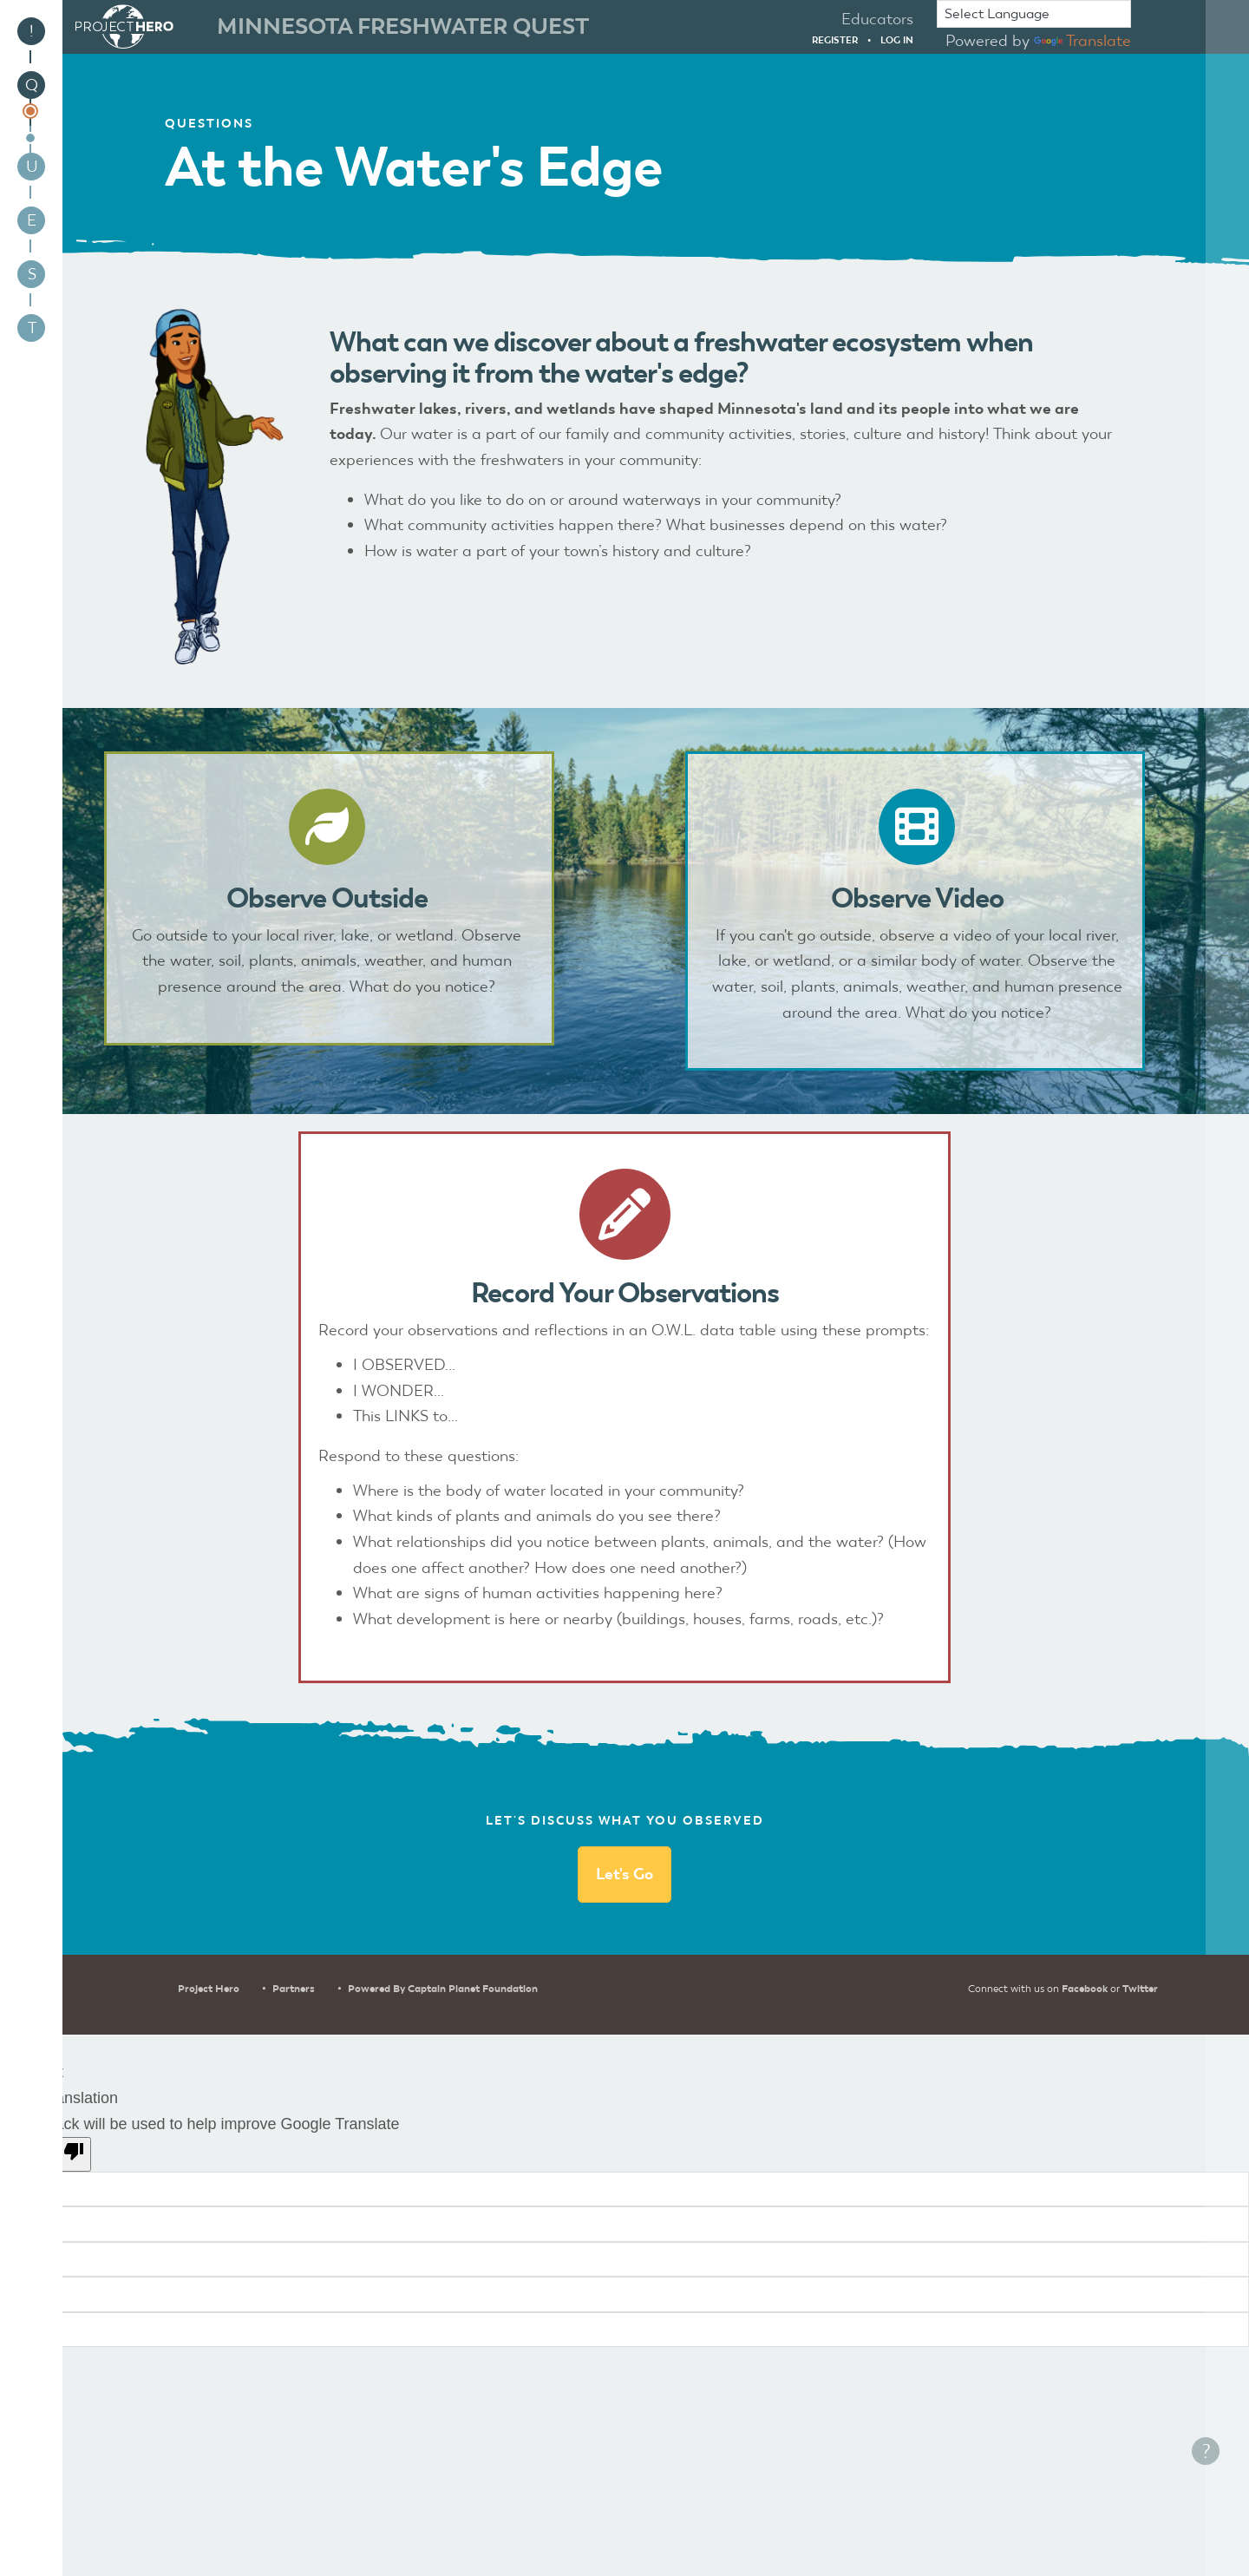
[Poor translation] (63, 2154)
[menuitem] (31, 31)
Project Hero (208, 1989)
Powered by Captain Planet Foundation (443, 1989)
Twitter (1140, 1989)
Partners (293, 1989)
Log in (896, 40)
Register (835, 40)
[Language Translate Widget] (1034, 14)
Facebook (1085, 1989)
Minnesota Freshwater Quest (403, 26)
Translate (1082, 40)
